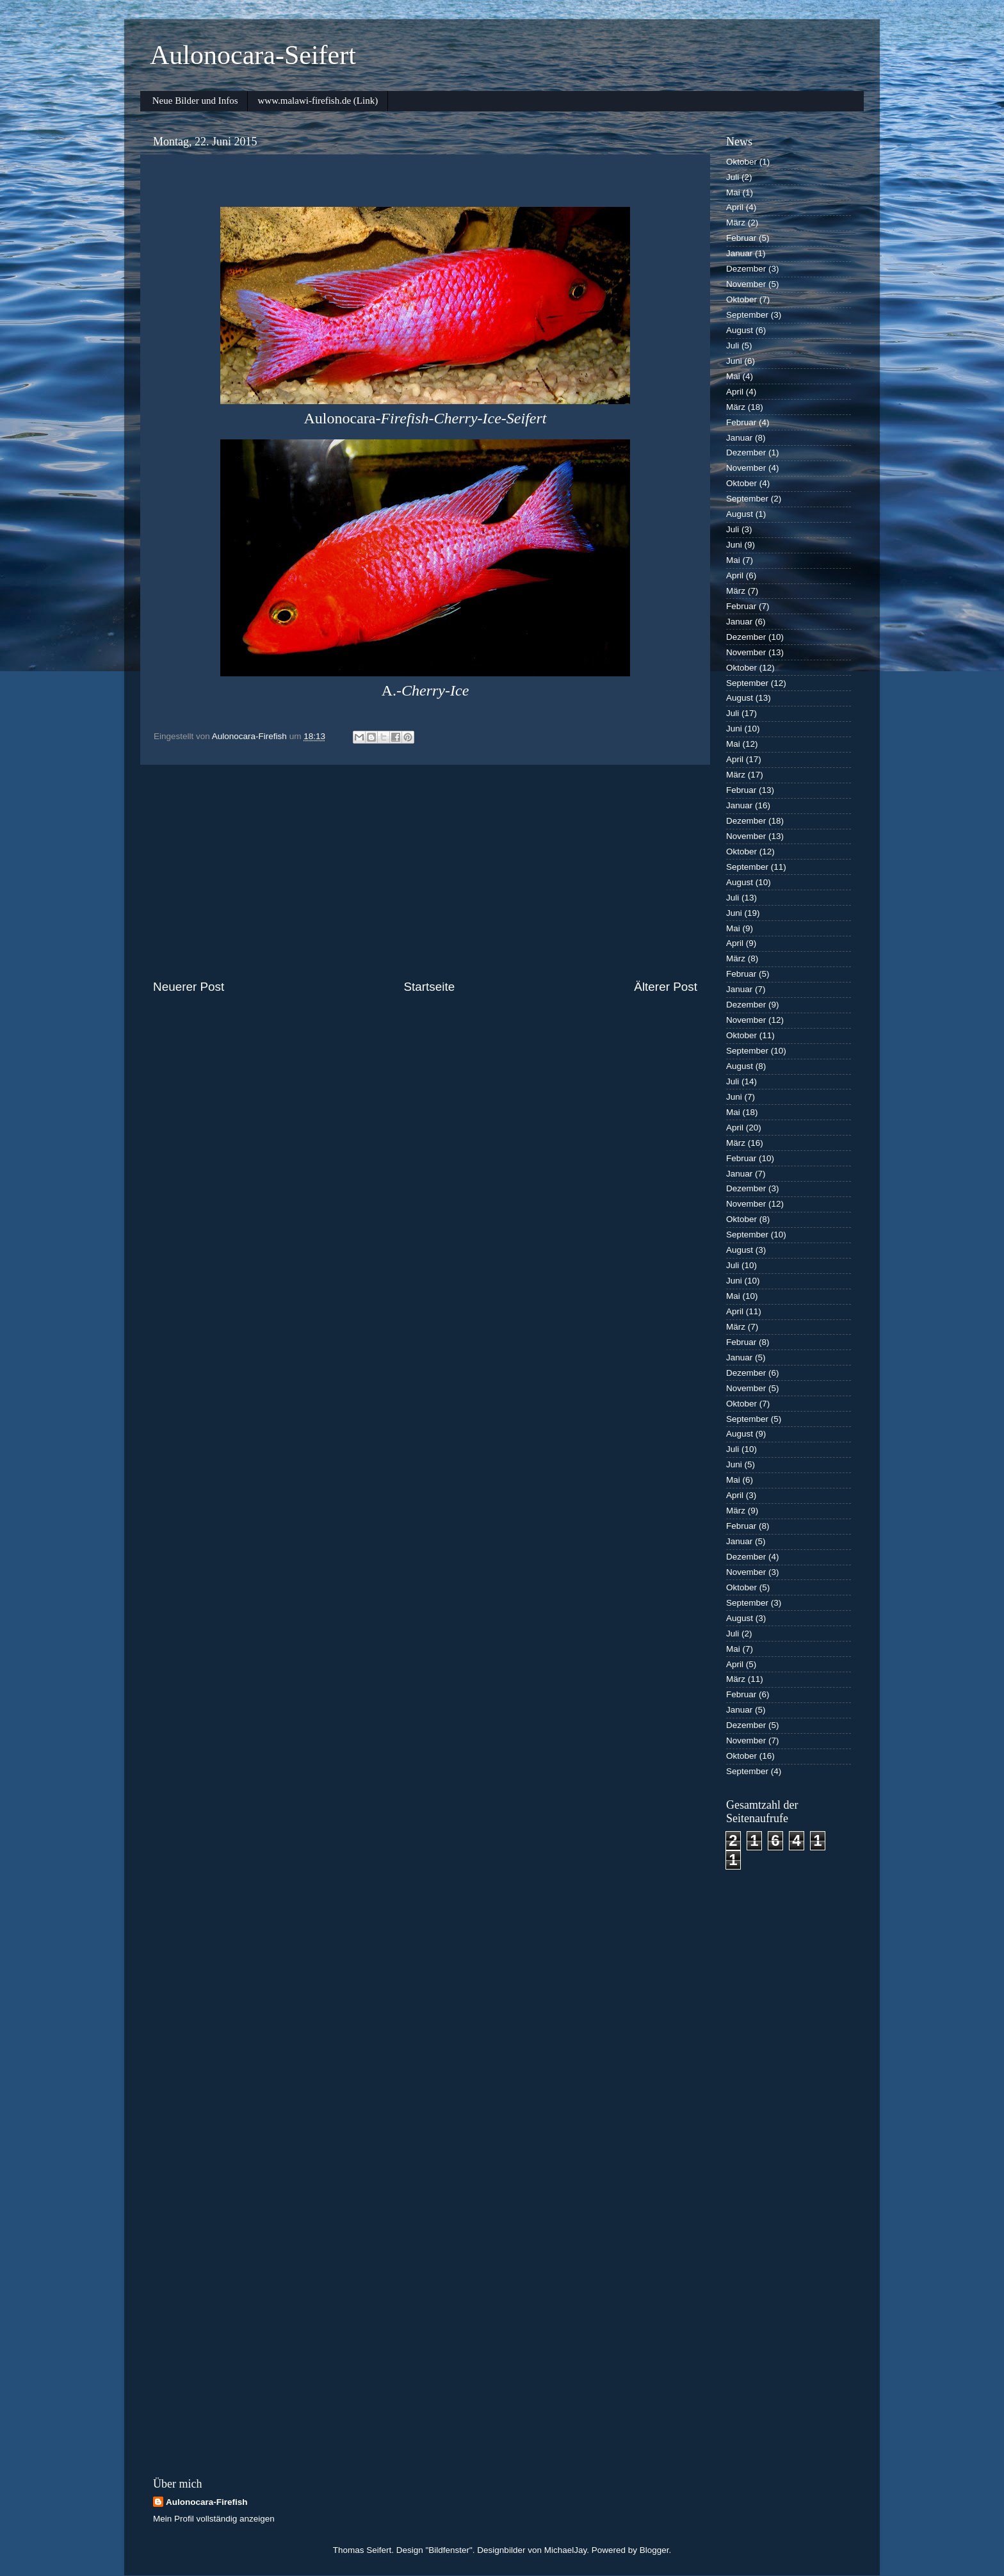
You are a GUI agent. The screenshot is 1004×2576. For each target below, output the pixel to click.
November (746, 284)
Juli (732, 177)
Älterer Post (665, 986)
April (734, 207)
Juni (734, 361)
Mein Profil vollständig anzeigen (214, 2518)
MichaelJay (565, 2550)
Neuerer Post (188, 986)
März (735, 222)
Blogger (654, 2550)
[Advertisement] (425, 871)
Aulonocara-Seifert (253, 55)
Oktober (741, 162)
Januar (739, 253)
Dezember (746, 268)
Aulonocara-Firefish (207, 2502)
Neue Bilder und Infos (195, 100)
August (739, 330)
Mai (733, 192)
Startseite (429, 986)
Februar (741, 238)
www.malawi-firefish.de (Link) (317, 100)
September (747, 315)
